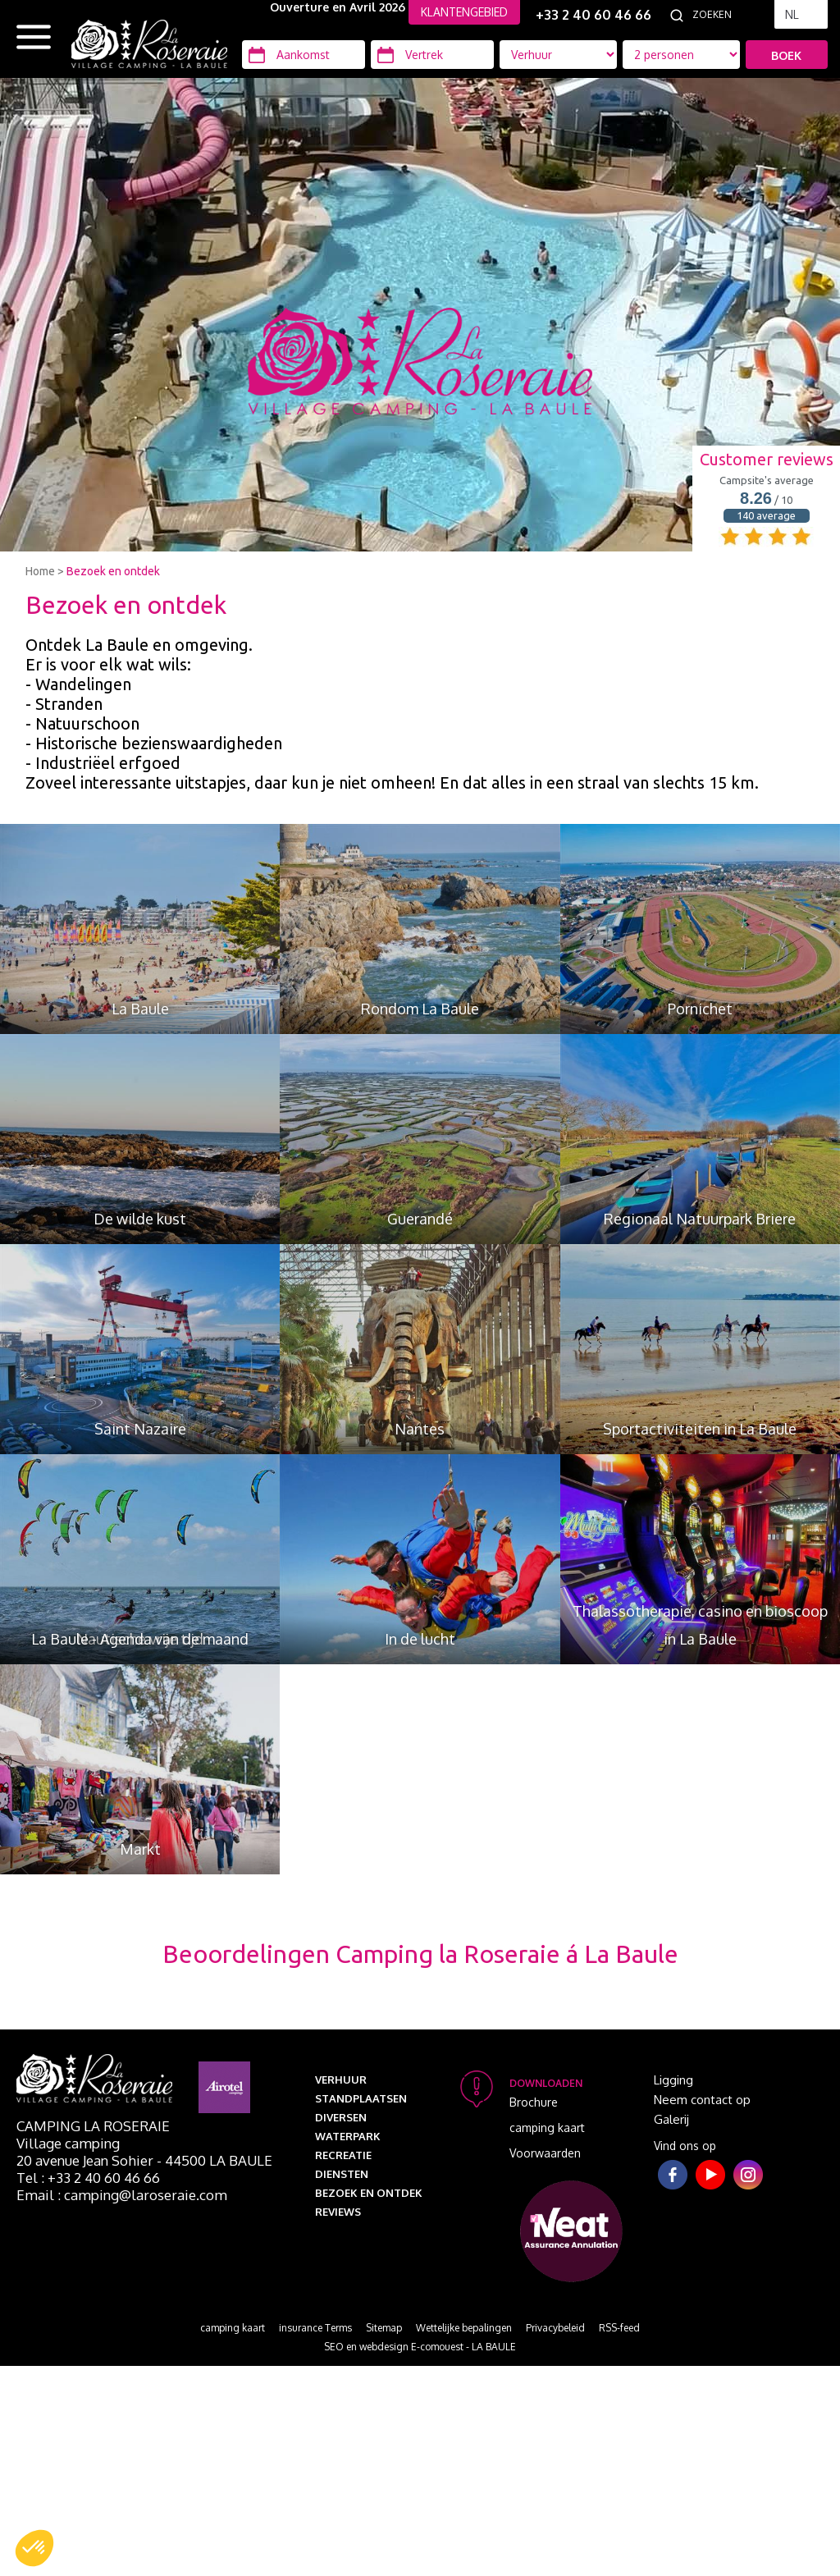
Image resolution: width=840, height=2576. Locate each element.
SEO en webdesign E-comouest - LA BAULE (420, 2346)
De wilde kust (140, 1219)
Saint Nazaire (140, 1429)
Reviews (338, 2211)
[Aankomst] (303, 54)
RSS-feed (619, 2328)
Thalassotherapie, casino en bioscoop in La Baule (700, 1625)
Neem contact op (702, 2099)
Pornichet (700, 1009)
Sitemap (384, 2328)
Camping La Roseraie (93, 2125)
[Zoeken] (729, 14)
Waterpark (348, 2136)
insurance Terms (315, 2328)
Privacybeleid (555, 2328)
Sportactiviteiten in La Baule (700, 1429)
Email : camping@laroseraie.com (121, 2194)
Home (40, 571)
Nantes (420, 1429)
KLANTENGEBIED (464, 12)
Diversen (341, 2117)
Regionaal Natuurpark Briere (700, 1219)
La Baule (140, 1009)
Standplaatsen (361, 2098)
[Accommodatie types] (681, 54)
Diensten (341, 2173)
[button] (34, 2548)
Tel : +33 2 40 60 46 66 (88, 2177)
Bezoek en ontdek (113, 571)
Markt (140, 1849)
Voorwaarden (545, 2153)
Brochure (533, 2102)
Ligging (673, 2080)
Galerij (671, 2119)
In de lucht (420, 1639)
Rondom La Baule (420, 1009)
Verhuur (341, 2079)
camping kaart (547, 2127)
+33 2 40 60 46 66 (593, 15)
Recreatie (343, 2155)
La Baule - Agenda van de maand (140, 1639)
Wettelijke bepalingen (464, 2328)
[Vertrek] (432, 54)
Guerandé (420, 1219)
